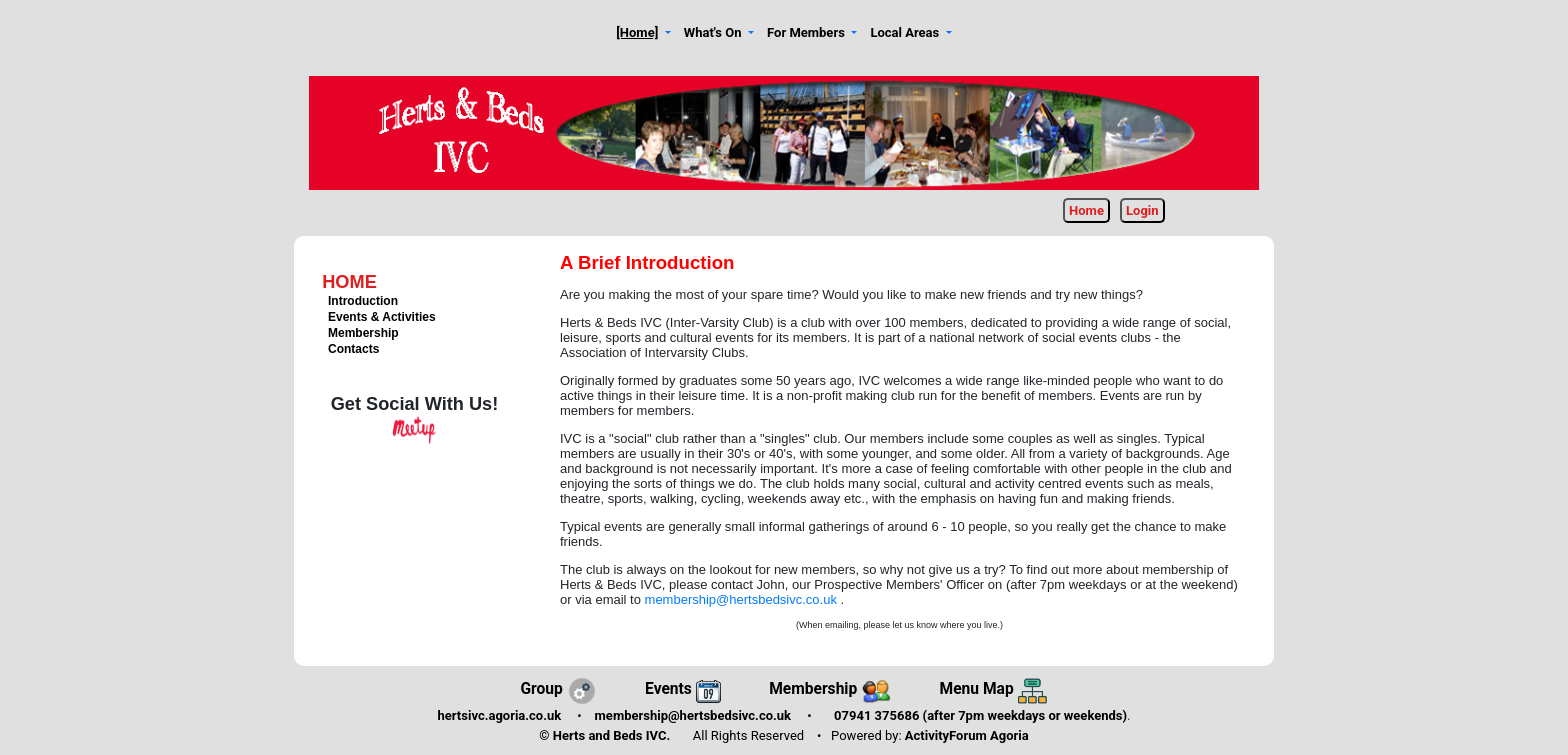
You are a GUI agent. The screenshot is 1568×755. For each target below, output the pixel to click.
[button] (644, 33)
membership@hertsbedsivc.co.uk (743, 599)
